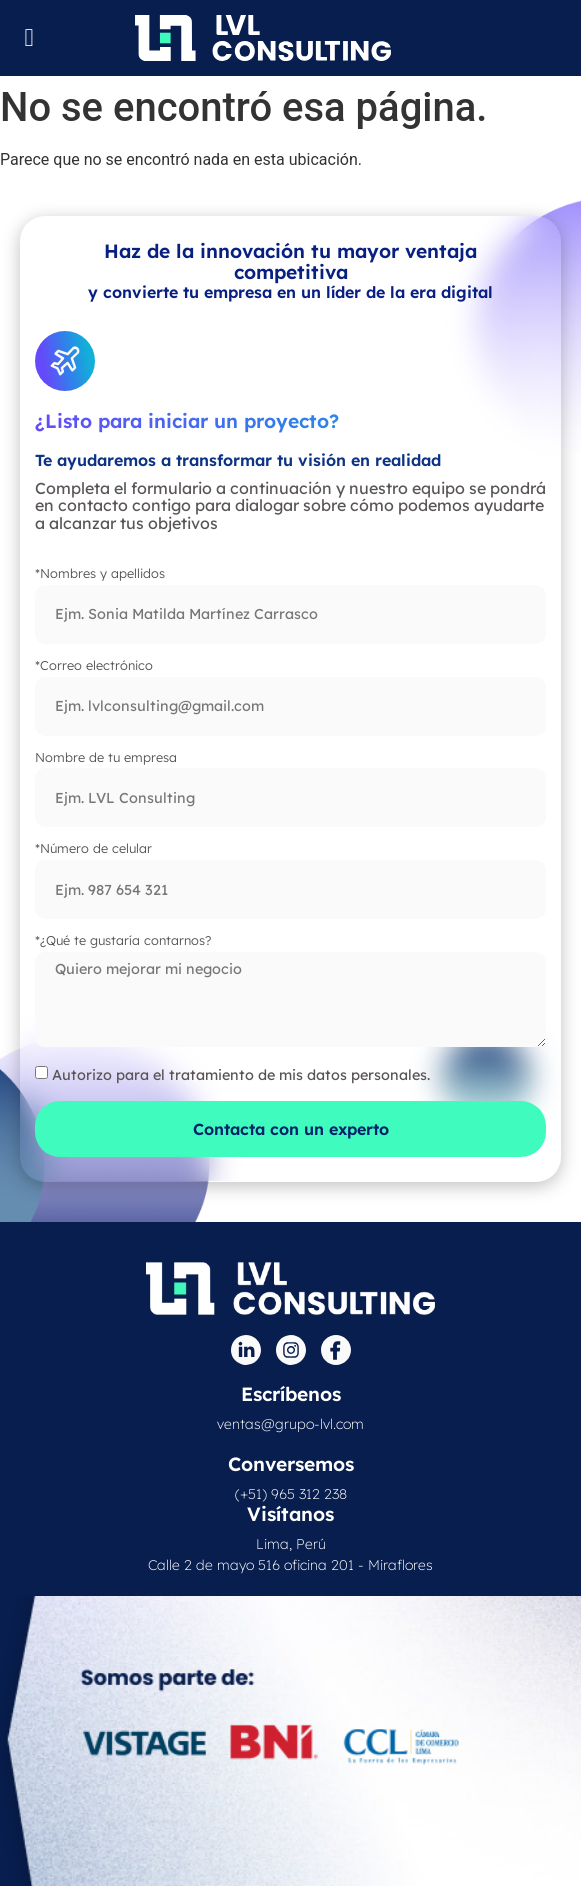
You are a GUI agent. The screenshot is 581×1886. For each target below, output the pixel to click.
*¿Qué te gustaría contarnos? (123, 941)
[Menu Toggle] (29, 37)
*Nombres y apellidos (100, 574)
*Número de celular (93, 849)
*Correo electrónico (94, 666)
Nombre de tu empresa (106, 758)
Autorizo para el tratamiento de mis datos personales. (241, 1074)
